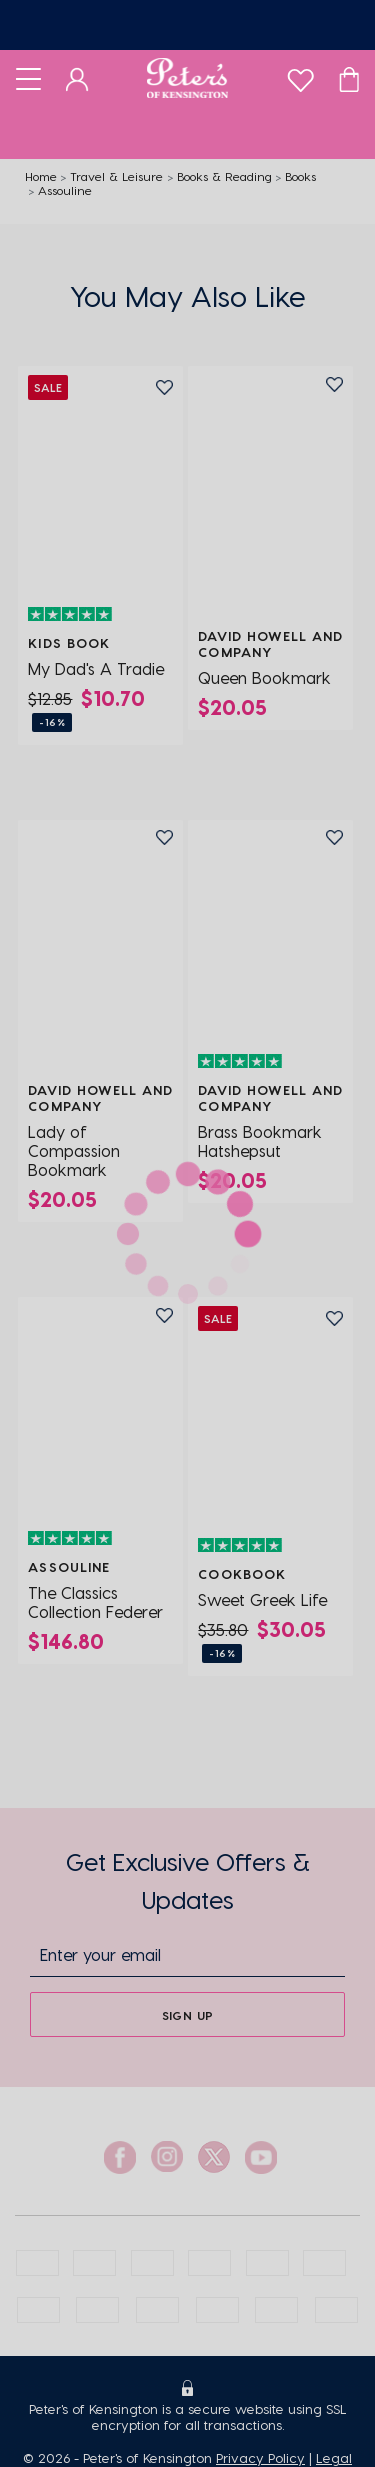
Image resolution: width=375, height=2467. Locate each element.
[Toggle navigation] (28, 78)
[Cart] (349, 78)
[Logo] (187, 78)
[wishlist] (300, 75)
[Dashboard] (77, 78)
